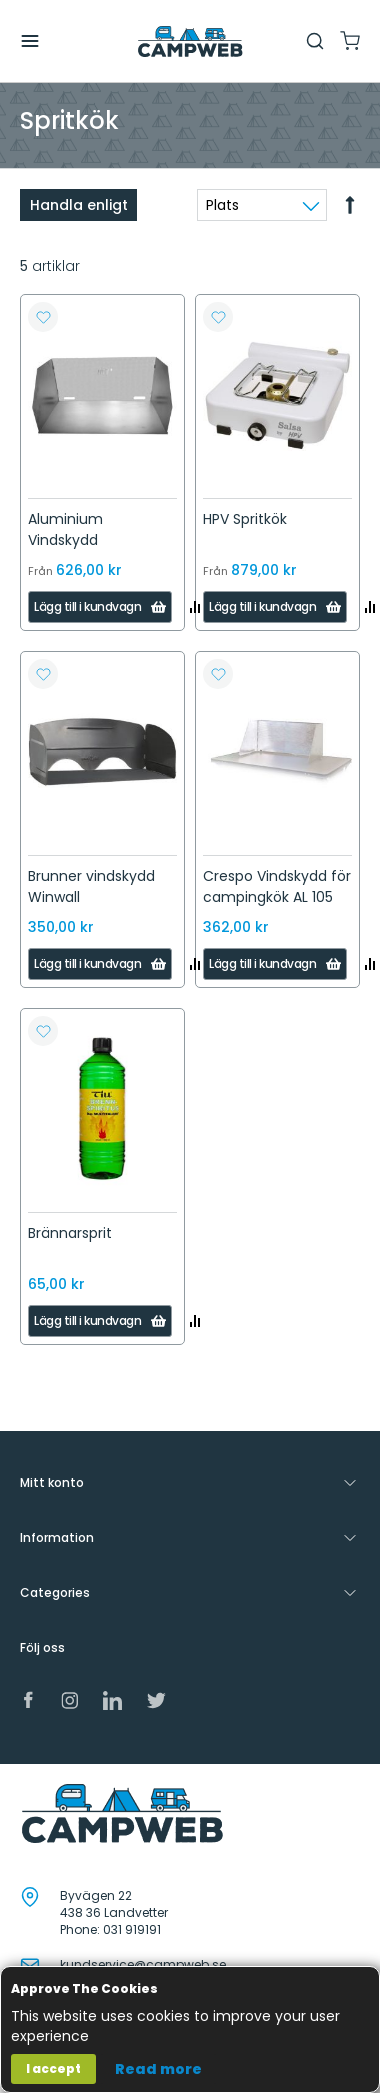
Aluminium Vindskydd (65, 529)
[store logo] (190, 41)
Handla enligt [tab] (79, 205)
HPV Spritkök (245, 519)
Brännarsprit (70, 1233)
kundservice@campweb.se (143, 1964)
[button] (43, 317)
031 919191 (132, 1929)
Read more (158, 2069)
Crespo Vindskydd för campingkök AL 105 (277, 886)
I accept (53, 2068)
